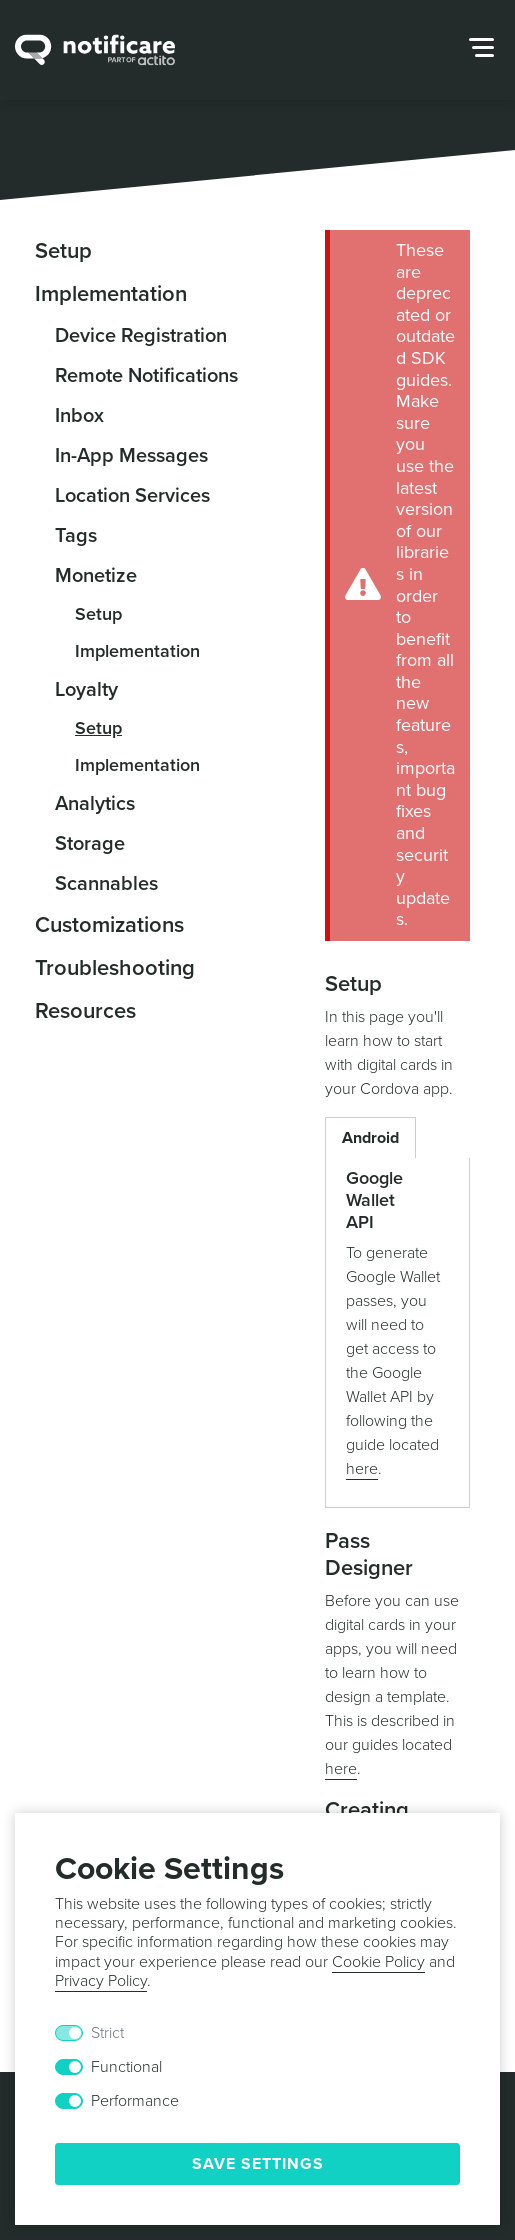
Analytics (95, 804)
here (362, 1469)
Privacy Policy (101, 1981)
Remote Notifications (146, 376)
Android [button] (370, 1138)
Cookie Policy (378, 1962)
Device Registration (141, 336)
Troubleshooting (115, 968)
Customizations (109, 925)
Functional (126, 2067)
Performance (135, 2101)
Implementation (111, 294)
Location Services (132, 496)
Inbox (79, 416)
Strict (107, 2033)
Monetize (96, 576)
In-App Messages (131, 456)
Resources (85, 1011)
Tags (76, 536)
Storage (90, 844)
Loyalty (86, 690)
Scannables (106, 884)
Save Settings (258, 2164)
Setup (63, 251)
